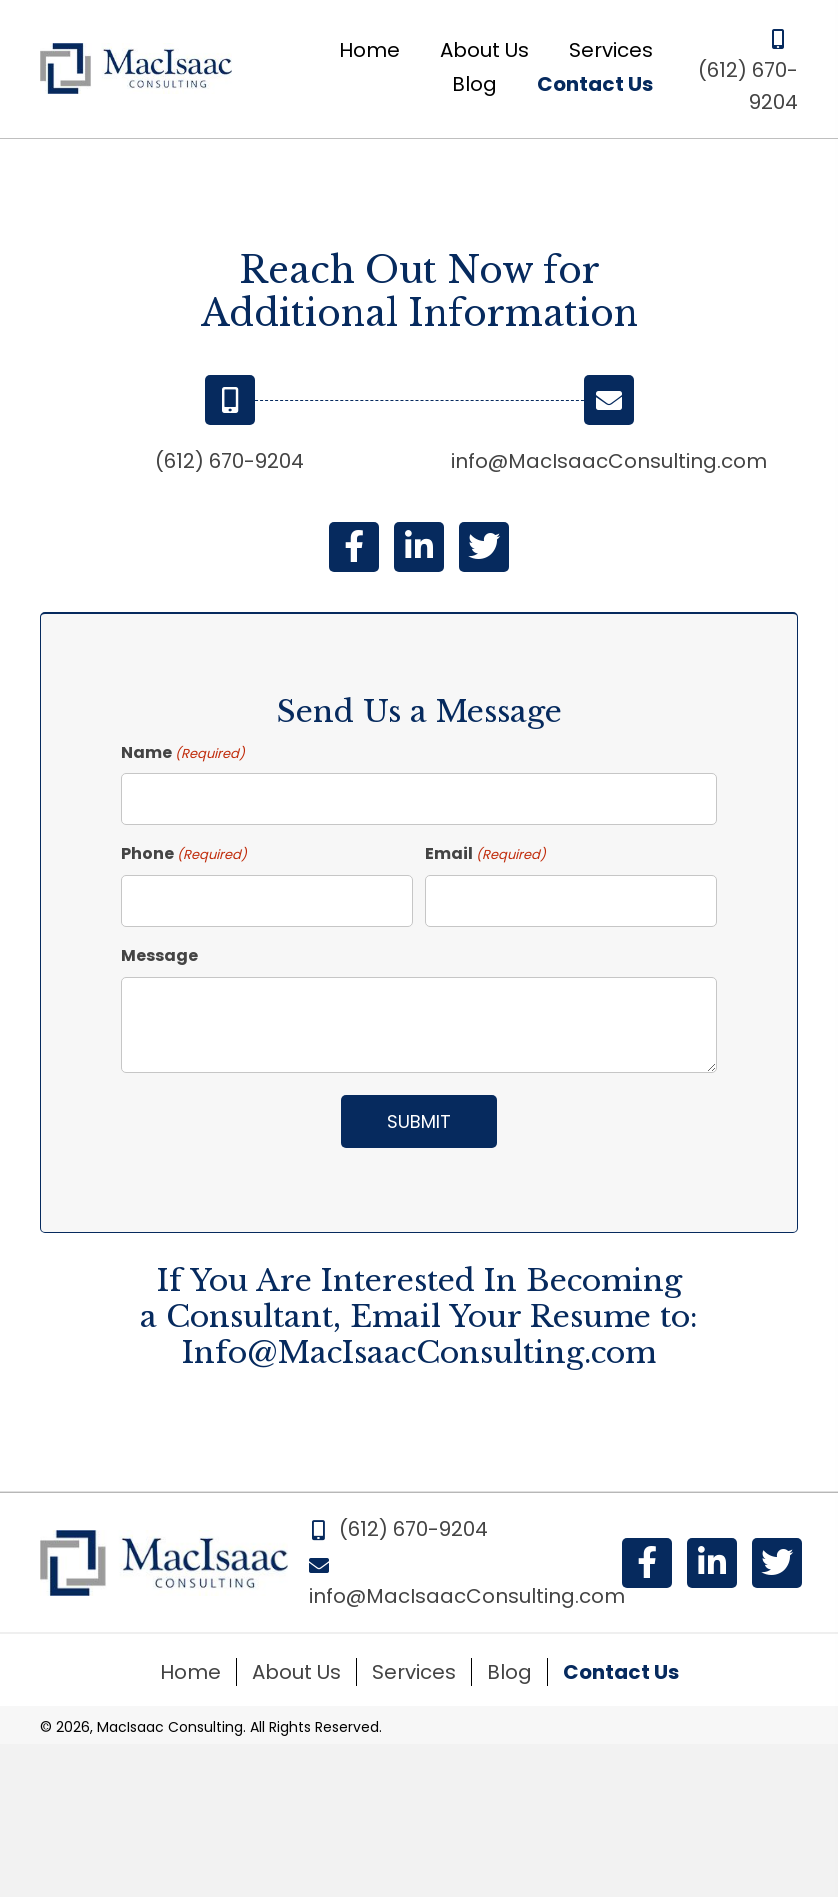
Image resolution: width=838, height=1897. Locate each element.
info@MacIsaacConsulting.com (609, 461)
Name (183, 753)
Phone (184, 854)
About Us (296, 1672)
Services (414, 1672)
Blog (509, 1672)
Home (190, 1672)
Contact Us (621, 1672)
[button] (354, 547)
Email (485, 854)
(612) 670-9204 (229, 461)
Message (159, 954)
